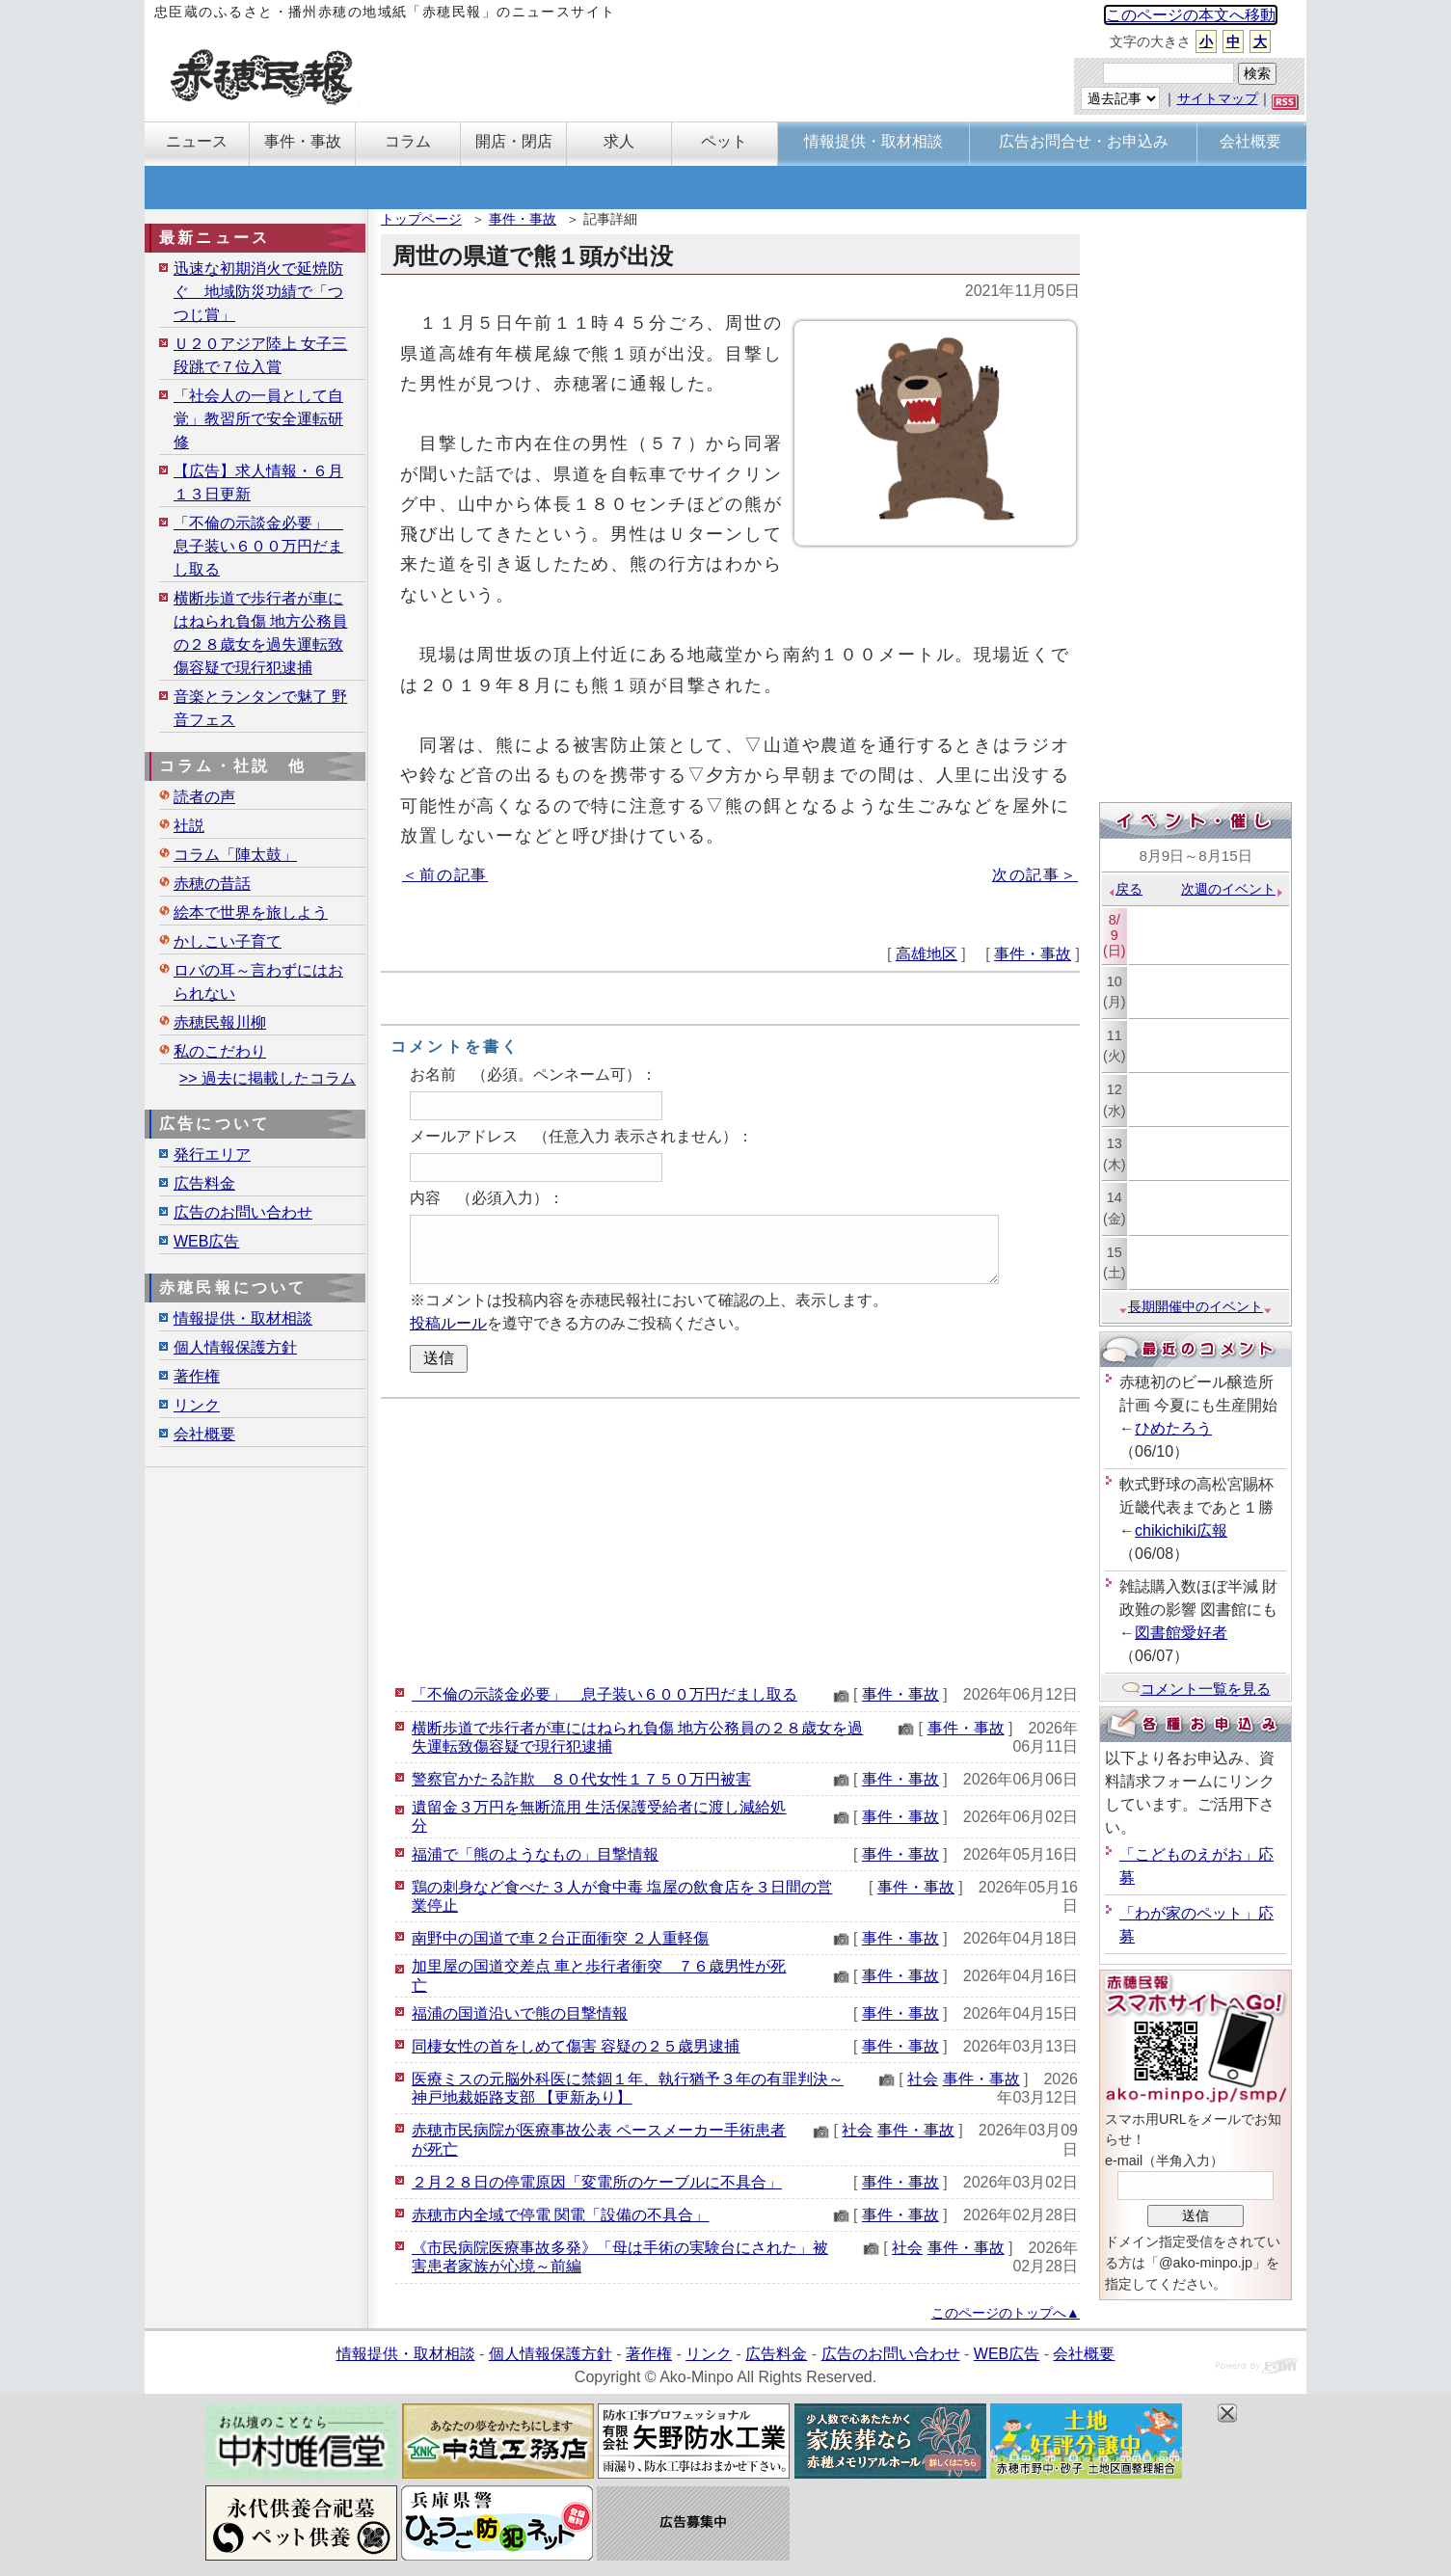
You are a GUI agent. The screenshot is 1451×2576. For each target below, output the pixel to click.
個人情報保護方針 (235, 1347)
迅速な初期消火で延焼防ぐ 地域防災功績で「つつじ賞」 (258, 291)
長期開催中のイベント (1195, 1306)
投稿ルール (448, 1323)
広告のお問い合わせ (243, 1212)
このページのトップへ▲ (1005, 2313)
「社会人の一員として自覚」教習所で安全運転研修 (258, 419)
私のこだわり (220, 1051)
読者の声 (204, 797)
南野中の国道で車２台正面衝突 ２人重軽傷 (560, 1938)
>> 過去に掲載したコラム (267, 1078)
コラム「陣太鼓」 (235, 854)
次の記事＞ (1035, 875)
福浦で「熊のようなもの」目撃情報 (535, 1854)
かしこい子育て (228, 941)
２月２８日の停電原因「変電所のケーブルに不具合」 (597, 2182)
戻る (1124, 889)
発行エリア (212, 1154)
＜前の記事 (445, 875)
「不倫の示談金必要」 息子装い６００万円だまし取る (604, 1694)
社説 (189, 826)
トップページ (421, 219)
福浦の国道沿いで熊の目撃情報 (520, 2013)
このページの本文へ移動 (1191, 15)
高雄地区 (926, 954)
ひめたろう (1173, 1428)
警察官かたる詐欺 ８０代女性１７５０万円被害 (581, 1779)
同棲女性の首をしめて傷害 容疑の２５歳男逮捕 (575, 2046)
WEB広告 (206, 1241)
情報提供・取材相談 (243, 1318)
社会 (922, 2079)
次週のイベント (1232, 889)
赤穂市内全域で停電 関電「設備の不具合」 (560, 2215)
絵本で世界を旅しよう (251, 912)
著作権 (197, 1376)
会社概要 (204, 1434)
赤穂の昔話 (212, 883)
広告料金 (204, 1183)
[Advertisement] (730, 1539)
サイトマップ (1217, 98)
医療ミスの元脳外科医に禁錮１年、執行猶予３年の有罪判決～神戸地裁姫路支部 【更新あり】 (628, 2088)
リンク (197, 1405)
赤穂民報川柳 (220, 1022)
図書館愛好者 (1181, 1632)
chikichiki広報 (1181, 1530)
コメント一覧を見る (1196, 1688)
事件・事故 (522, 219)
